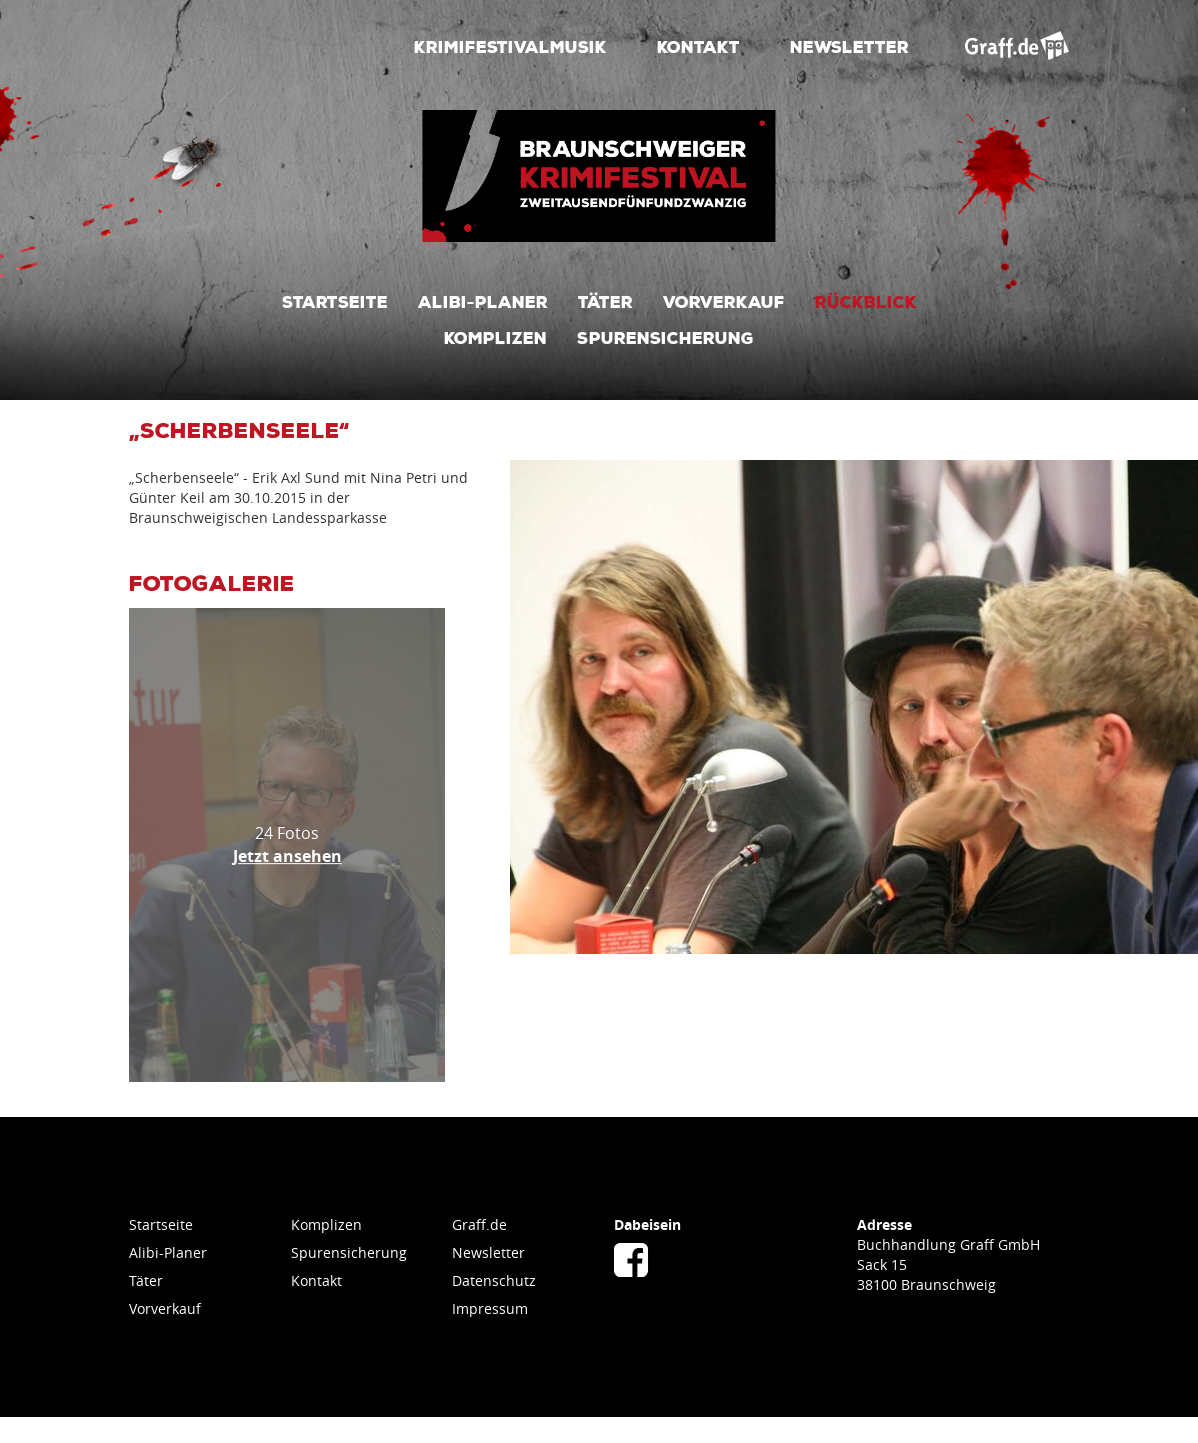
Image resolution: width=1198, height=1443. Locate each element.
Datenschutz (494, 1280)
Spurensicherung (665, 337)
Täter (605, 301)
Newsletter (849, 46)
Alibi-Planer (483, 301)
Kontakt (698, 46)
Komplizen (495, 337)
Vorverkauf (724, 301)
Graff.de (479, 1224)
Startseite (335, 301)
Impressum (490, 1308)
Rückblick (866, 301)
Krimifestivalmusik (510, 46)
